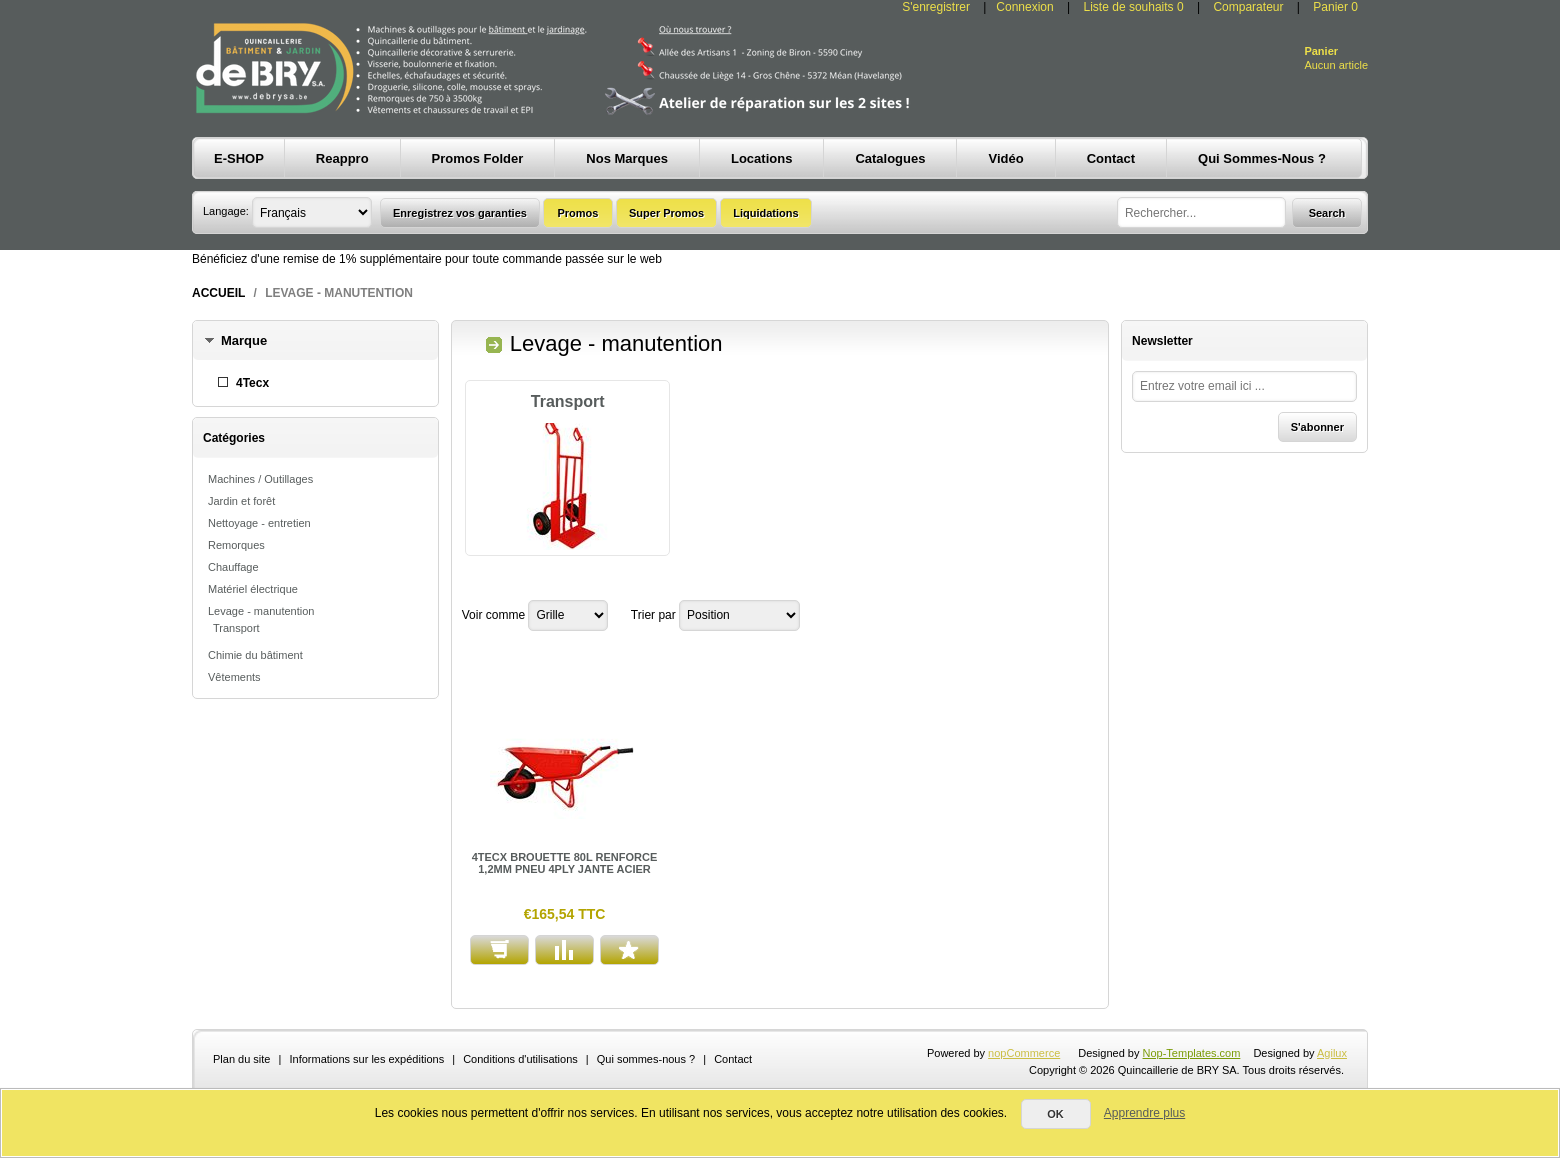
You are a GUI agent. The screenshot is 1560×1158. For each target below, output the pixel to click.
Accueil (218, 293)
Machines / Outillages (260, 479)
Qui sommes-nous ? (646, 1059)
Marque (244, 340)
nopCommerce (1024, 1053)
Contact (733, 1059)
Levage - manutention (261, 611)
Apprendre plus (1144, 1113)
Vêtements (234, 677)
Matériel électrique (253, 589)
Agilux (1332, 1053)
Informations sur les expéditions (366, 1059)
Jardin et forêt (241, 501)
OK (1055, 1114)
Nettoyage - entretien (259, 523)
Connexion (1024, 7)
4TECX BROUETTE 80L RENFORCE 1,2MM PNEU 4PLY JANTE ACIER (565, 863)
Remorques (236, 545)
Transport (236, 628)
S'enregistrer (936, 7)
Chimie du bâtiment (255, 655)
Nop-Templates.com (1192, 1053)
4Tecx (252, 383)
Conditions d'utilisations (520, 1059)
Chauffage (233, 567)
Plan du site (241, 1059)
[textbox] (1201, 212)
